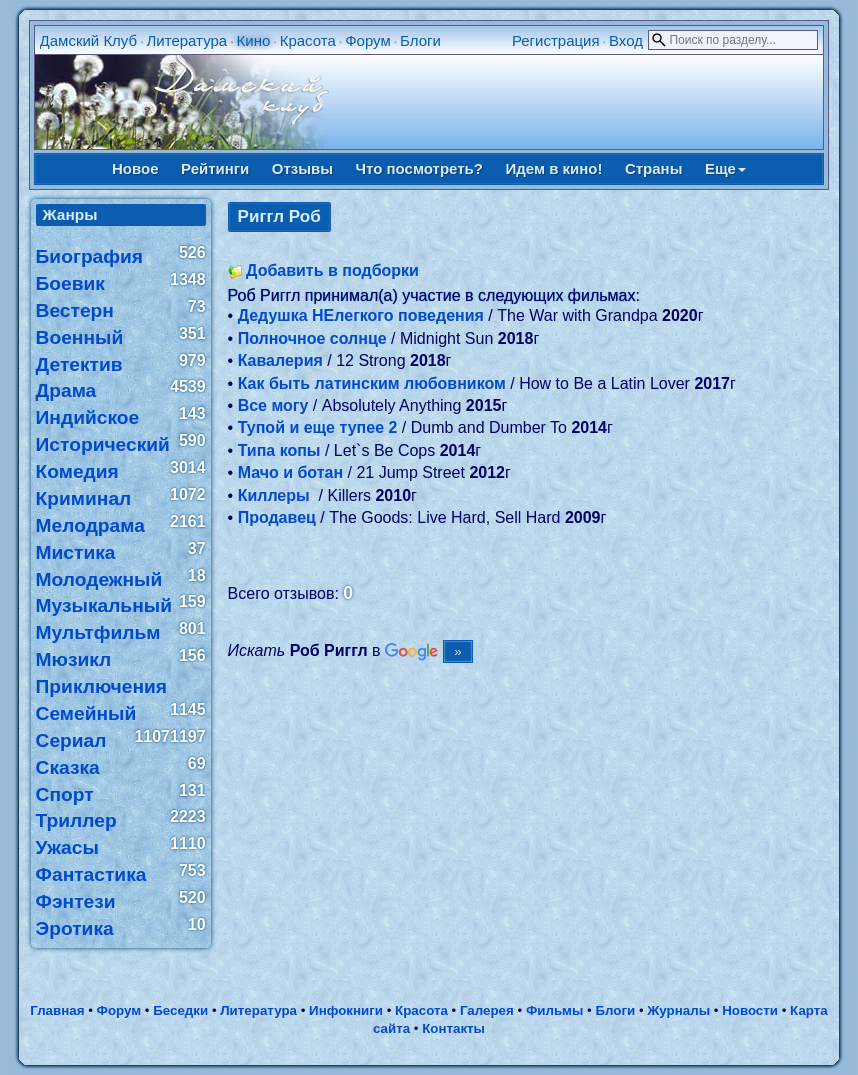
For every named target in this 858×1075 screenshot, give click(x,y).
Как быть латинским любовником (372, 383)
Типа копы (279, 450)
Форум (368, 40)
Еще (725, 168)
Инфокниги (346, 1010)
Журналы (678, 1010)
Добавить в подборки (332, 270)
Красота (308, 40)
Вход (626, 40)
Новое (135, 168)
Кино (254, 40)
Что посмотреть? (419, 168)
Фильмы (554, 1010)
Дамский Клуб (89, 40)
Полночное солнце (312, 338)
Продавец (277, 517)
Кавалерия (280, 360)
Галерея (487, 1010)
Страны (654, 168)
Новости (750, 1010)
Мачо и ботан (290, 472)
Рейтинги (215, 168)
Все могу (273, 405)
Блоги (420, 40)
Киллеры (276, 495)
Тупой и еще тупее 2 (318, 427)
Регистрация (556, 40)
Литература (187, 40)
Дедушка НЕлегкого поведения (361, 315)
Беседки (180, 1010)
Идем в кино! (553, 168)
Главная (57, 1010)
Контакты (453, 1028)
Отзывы (302, 168)
